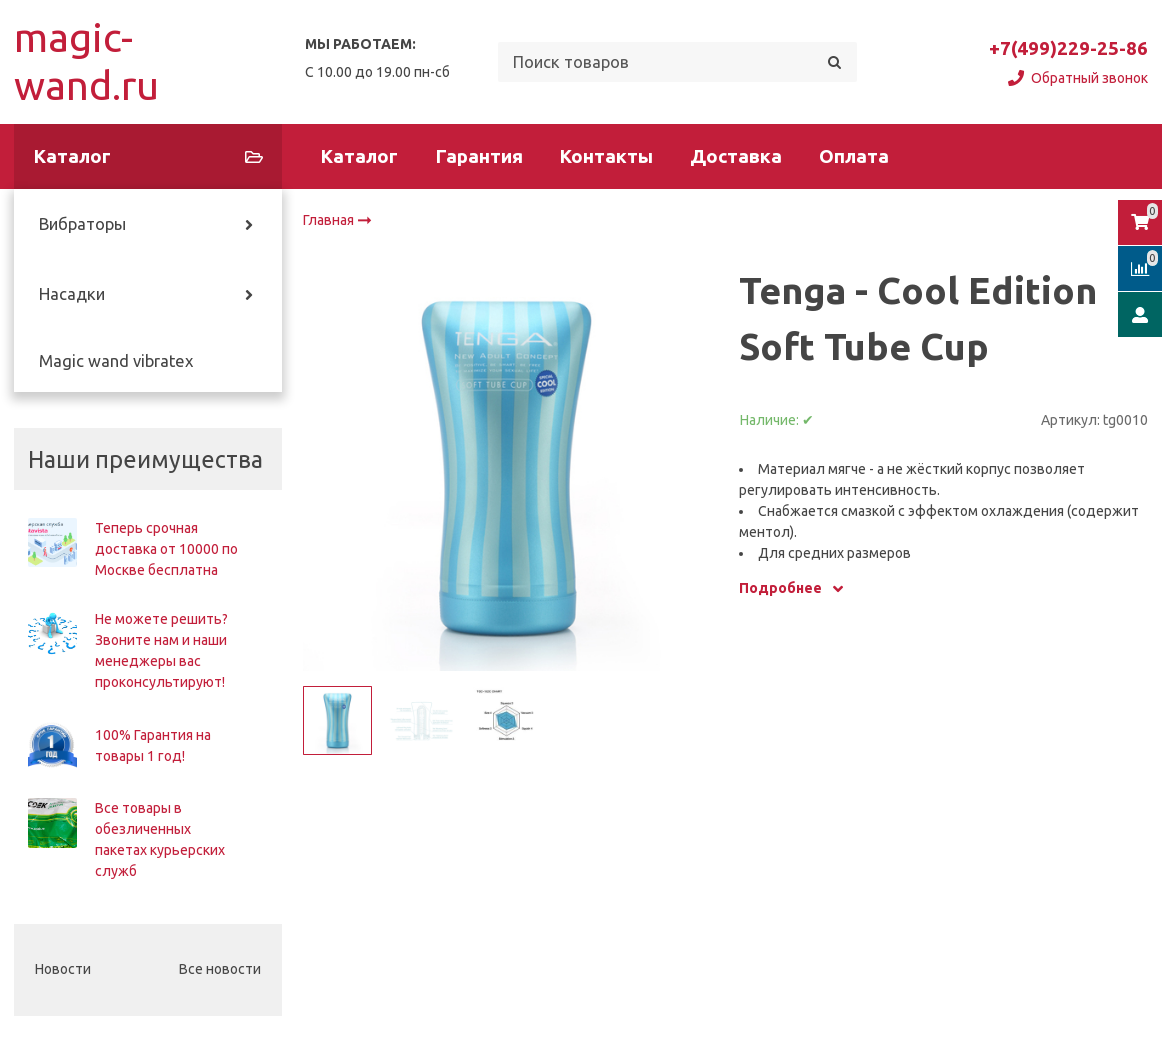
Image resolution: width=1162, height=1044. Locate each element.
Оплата (854, 156)
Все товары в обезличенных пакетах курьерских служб (160, 839)
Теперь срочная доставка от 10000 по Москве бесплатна (166, 549)
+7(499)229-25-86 (1068, 48)
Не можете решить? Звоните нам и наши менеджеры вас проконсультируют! (161, 650)
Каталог (359, 156)
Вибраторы (82, 224)
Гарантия (479, 156)
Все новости (220, 969)
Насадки (72, 294)
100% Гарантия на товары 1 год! (153, 745)
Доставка (736, 156)
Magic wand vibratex (116, 361)
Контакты (606, 156)
